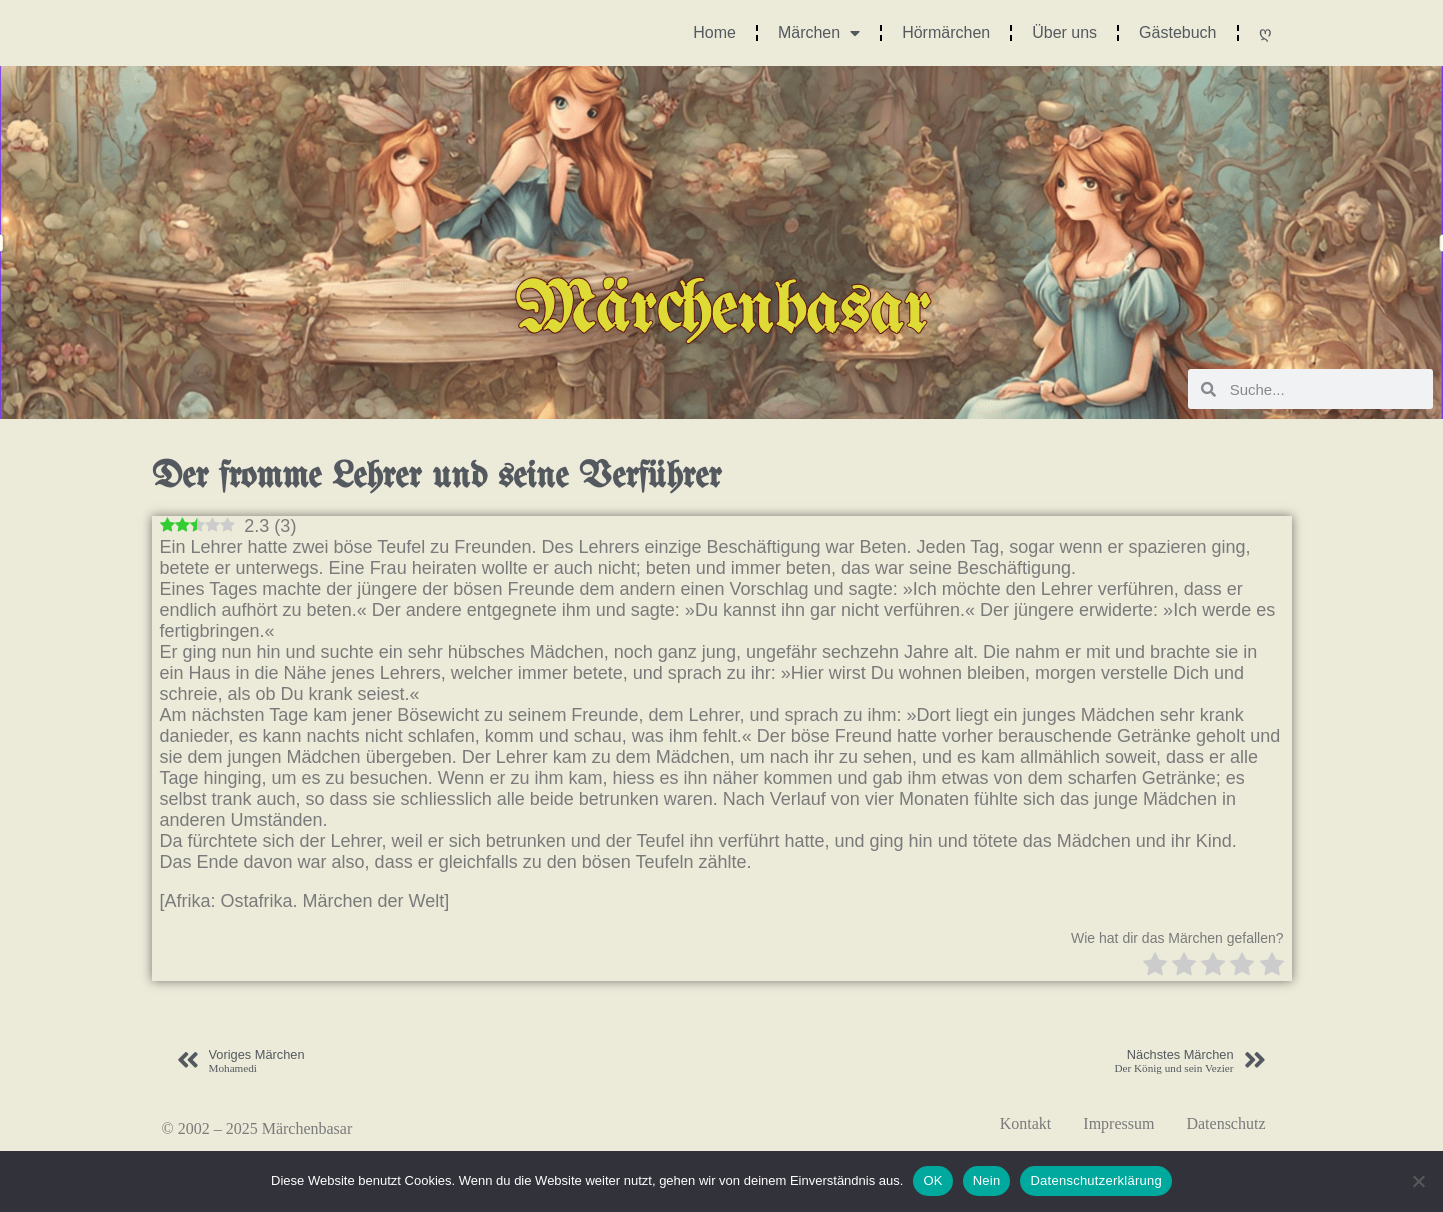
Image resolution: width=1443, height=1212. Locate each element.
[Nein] (1418, 1181)
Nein (987, 1180)
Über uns (1064, 32)
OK (932, 1180)
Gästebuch (1177, 32)
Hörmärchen (946, 32)
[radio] (1155, 966)
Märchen (819, 33)
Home (714, 32)
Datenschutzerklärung (1095, 1180)
